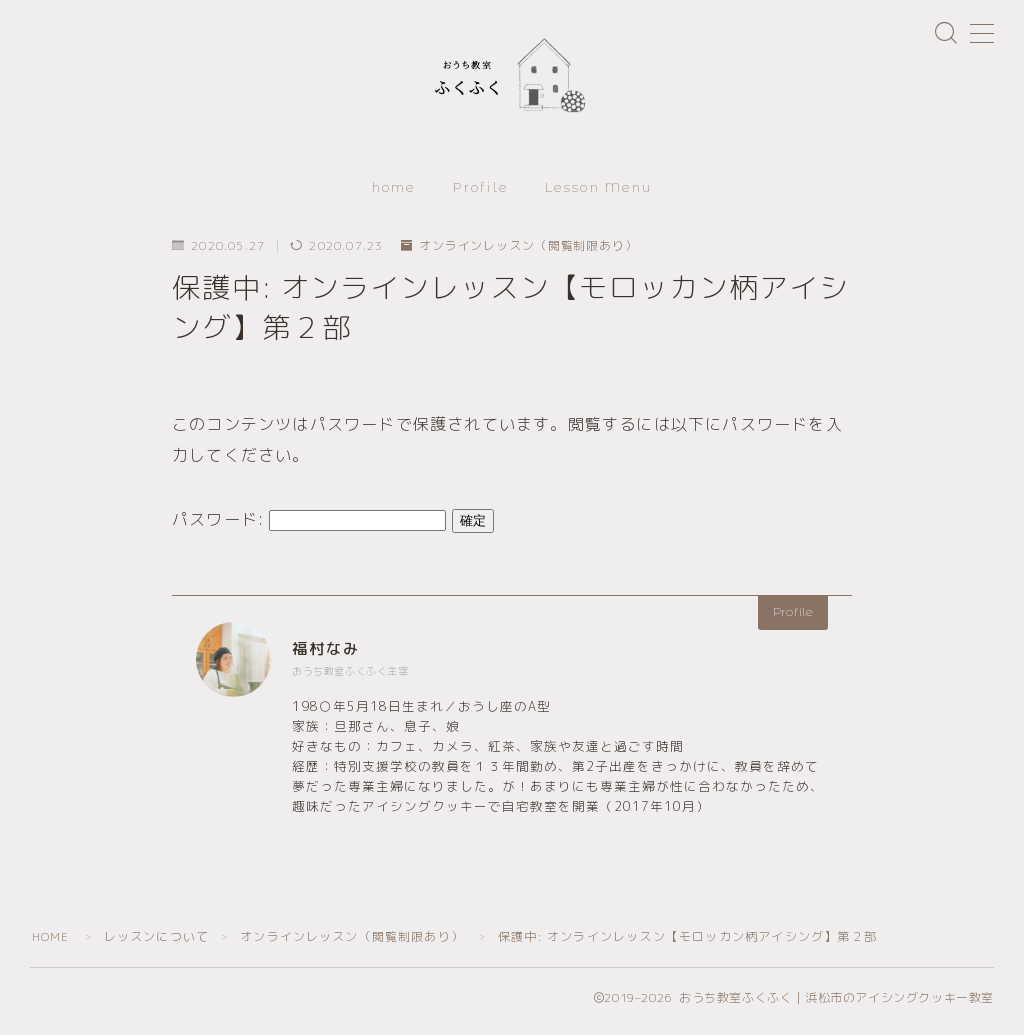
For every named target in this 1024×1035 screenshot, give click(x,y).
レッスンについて (157, 943)
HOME (51, 943)
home (394, 193)
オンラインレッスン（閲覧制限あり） (520, 252)
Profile (481, 193)
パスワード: (309, 525)
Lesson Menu (598, 193)
